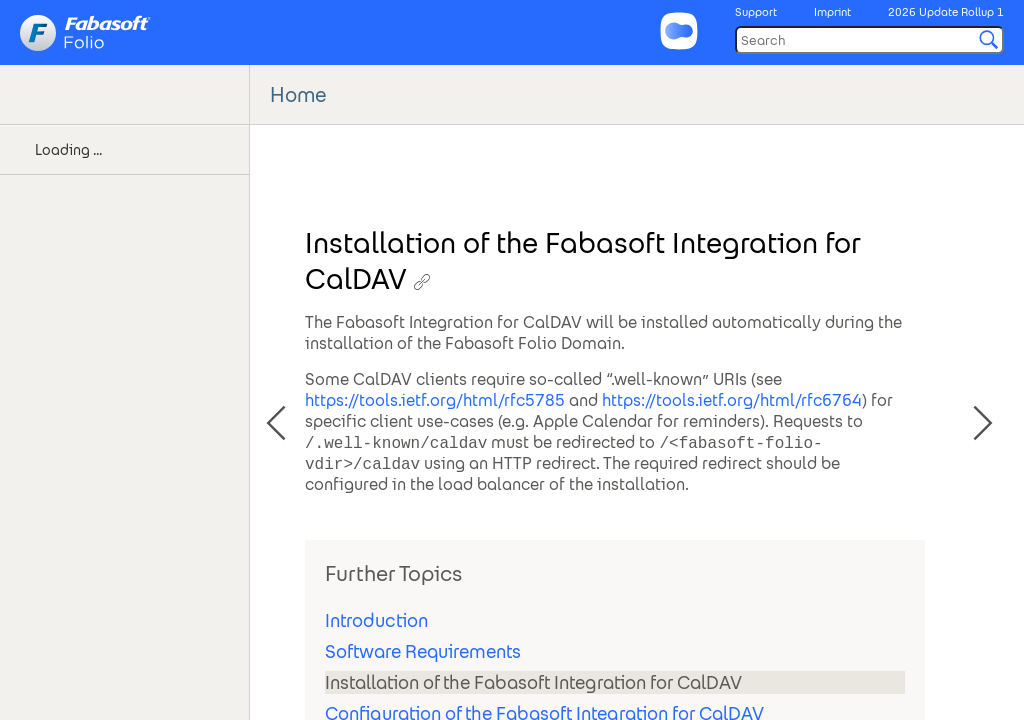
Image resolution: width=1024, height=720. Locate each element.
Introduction (376, 620)
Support (756, 12)
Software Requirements (423, 651)
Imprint (832, 12)
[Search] (869, 40)
